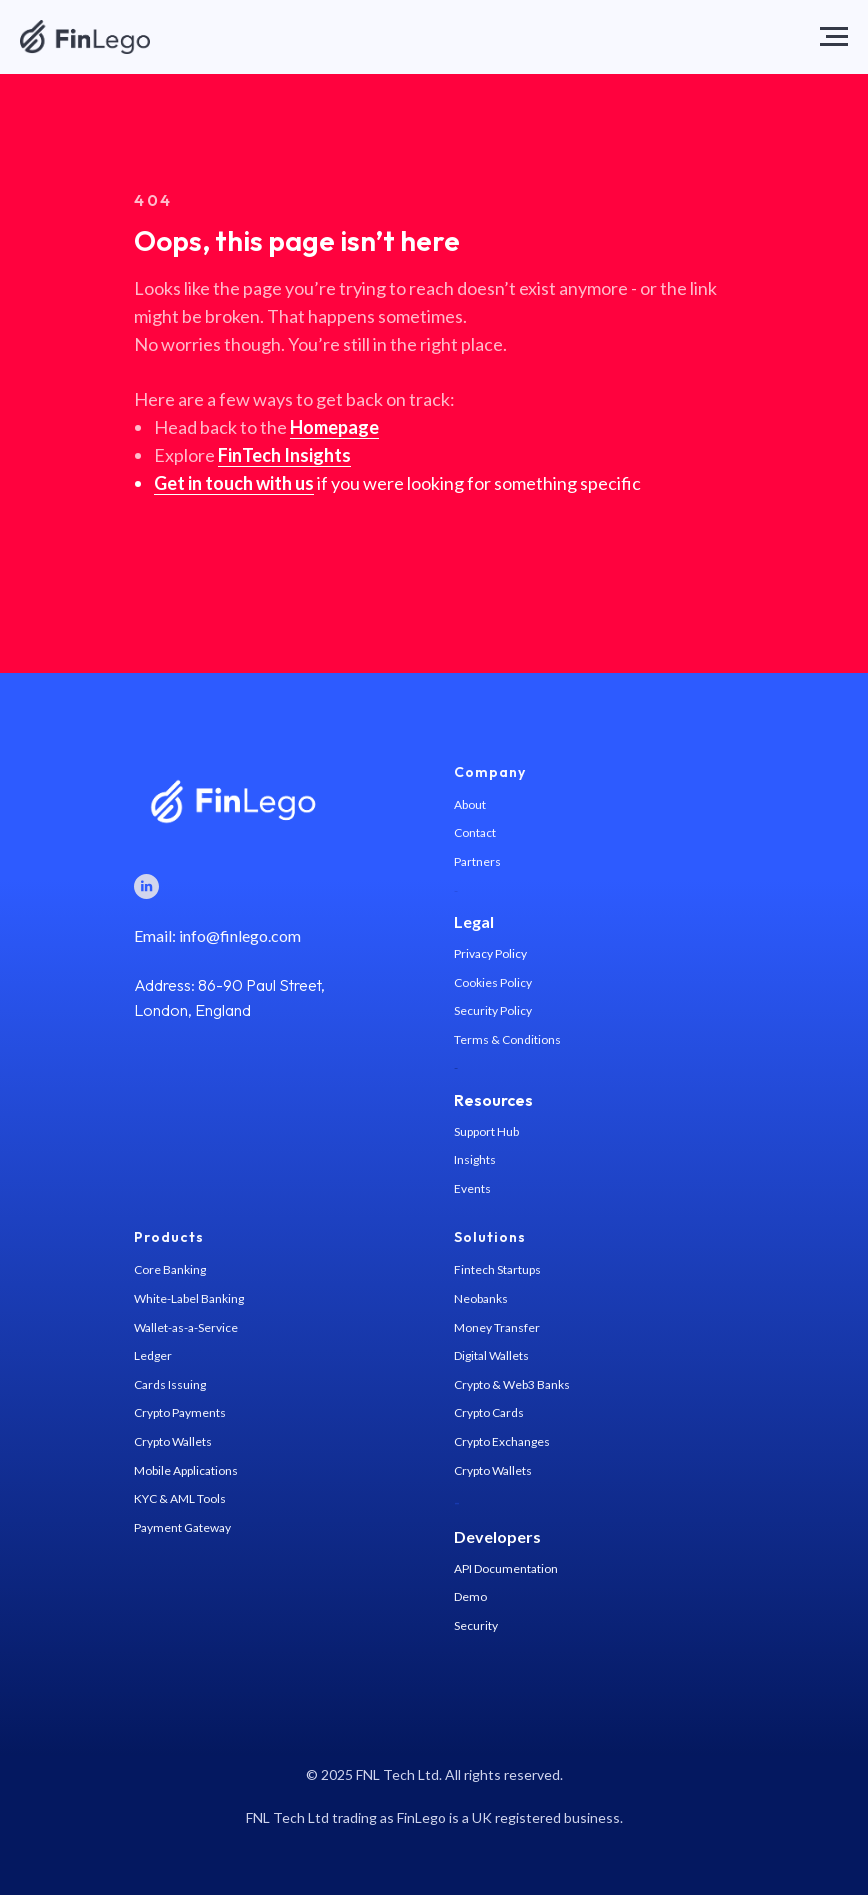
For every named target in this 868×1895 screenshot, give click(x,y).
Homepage (334, 427)
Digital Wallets (491, 1355)
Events (472, 1188)
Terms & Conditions (507, 1039)
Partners (477, 861)
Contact (475, 832)
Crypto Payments (180, 1412)
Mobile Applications (186, 1470)
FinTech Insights (284, 455)
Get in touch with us (234, 483)
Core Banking (170, 1269)
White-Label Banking (189, 1298)
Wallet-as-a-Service (186, 1327)
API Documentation (506, 1568)
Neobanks (481, 1298)
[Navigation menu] (834, 37)
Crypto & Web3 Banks (512, 1384)
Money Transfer (497, 1327)
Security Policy (493, 1010)
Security (476, 1625)
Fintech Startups (497, 1269)
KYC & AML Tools (180, 1498)
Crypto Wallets (173, 1441)
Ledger (153, 1355)
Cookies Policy (493, 982)
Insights (475, 1159)
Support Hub (486, 1131)
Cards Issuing (170, 1384)
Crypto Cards (489, 1412)
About (470, 804)
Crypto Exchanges (502, 1441)
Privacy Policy (490, 953)
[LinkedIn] (146, 886)
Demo (470, 1596)
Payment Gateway (182, 1527)
